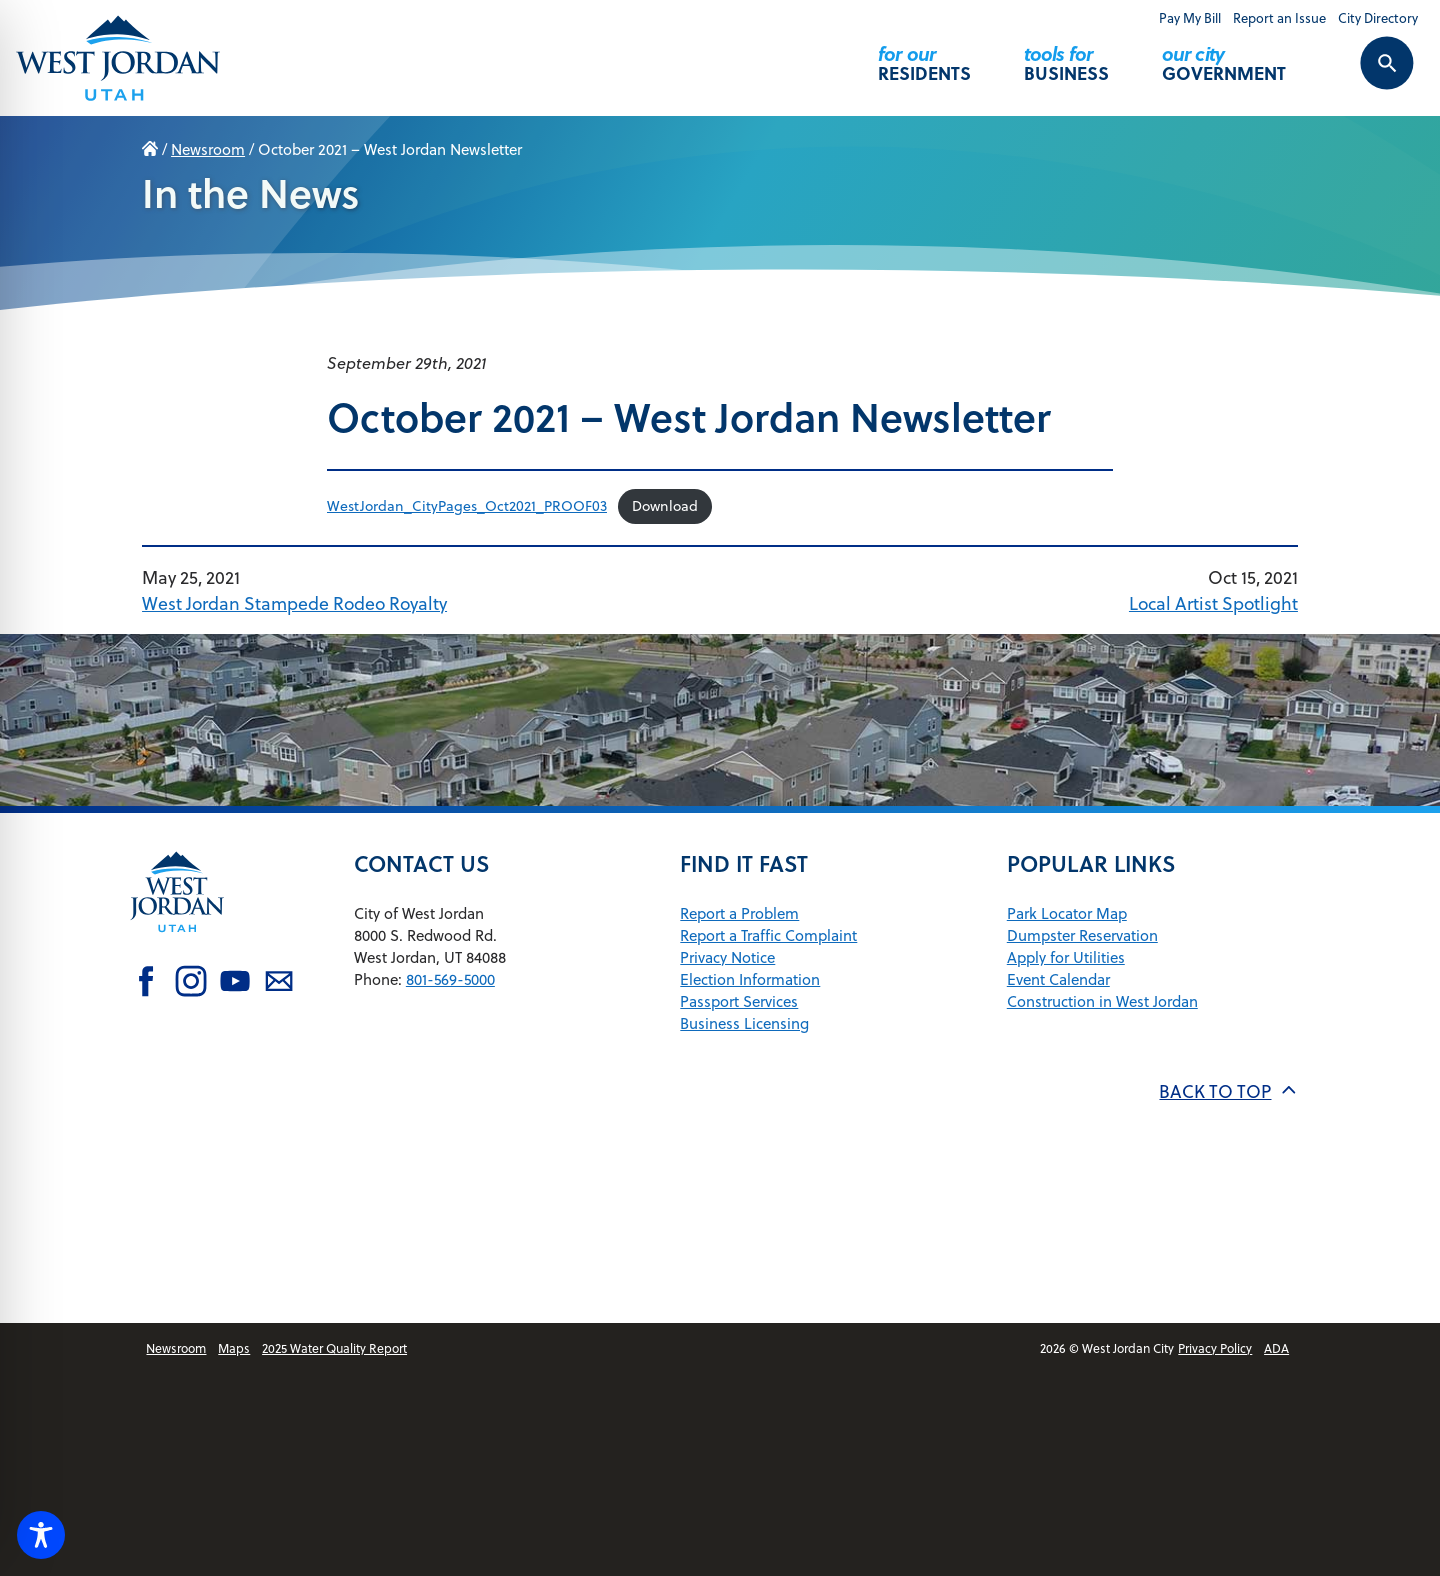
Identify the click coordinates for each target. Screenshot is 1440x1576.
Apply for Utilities (1066, 957)
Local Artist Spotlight (1213, 603)
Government (1224, 54)
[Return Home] (118, 57)
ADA (1276, 1348)
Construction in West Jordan (1102, 1001)
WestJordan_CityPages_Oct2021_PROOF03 (467, 506)
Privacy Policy (1215, 1348)
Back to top (1228, 1091)
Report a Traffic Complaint (768, 935)
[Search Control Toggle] (1365, 76)
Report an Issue (1279, 18)
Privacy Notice (727, 957)
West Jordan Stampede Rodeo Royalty (294, 603)
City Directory (1378, 18)
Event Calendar (1058, 979)
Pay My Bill (1190, 18)
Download (665, 506)
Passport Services (739, 1001)
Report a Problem (739, 913)
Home (150, 150)
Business (1066, 54)
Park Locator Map (1067, 913)
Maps (234, 1348)
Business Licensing (744, 1023)
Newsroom (208, 149)
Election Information (750, 979)
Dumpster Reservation (1082, 935)
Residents (924, 54)
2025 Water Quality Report (334, 1348)
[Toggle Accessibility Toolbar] (41, 1535)
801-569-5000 (450, 979)
